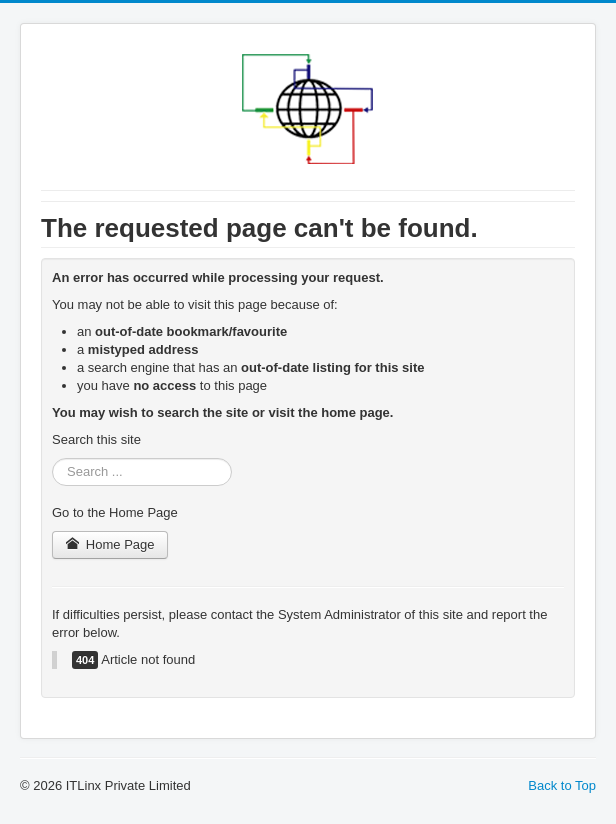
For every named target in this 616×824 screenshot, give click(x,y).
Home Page (110, 544)
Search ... (52, 458)
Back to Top (562, 785)
